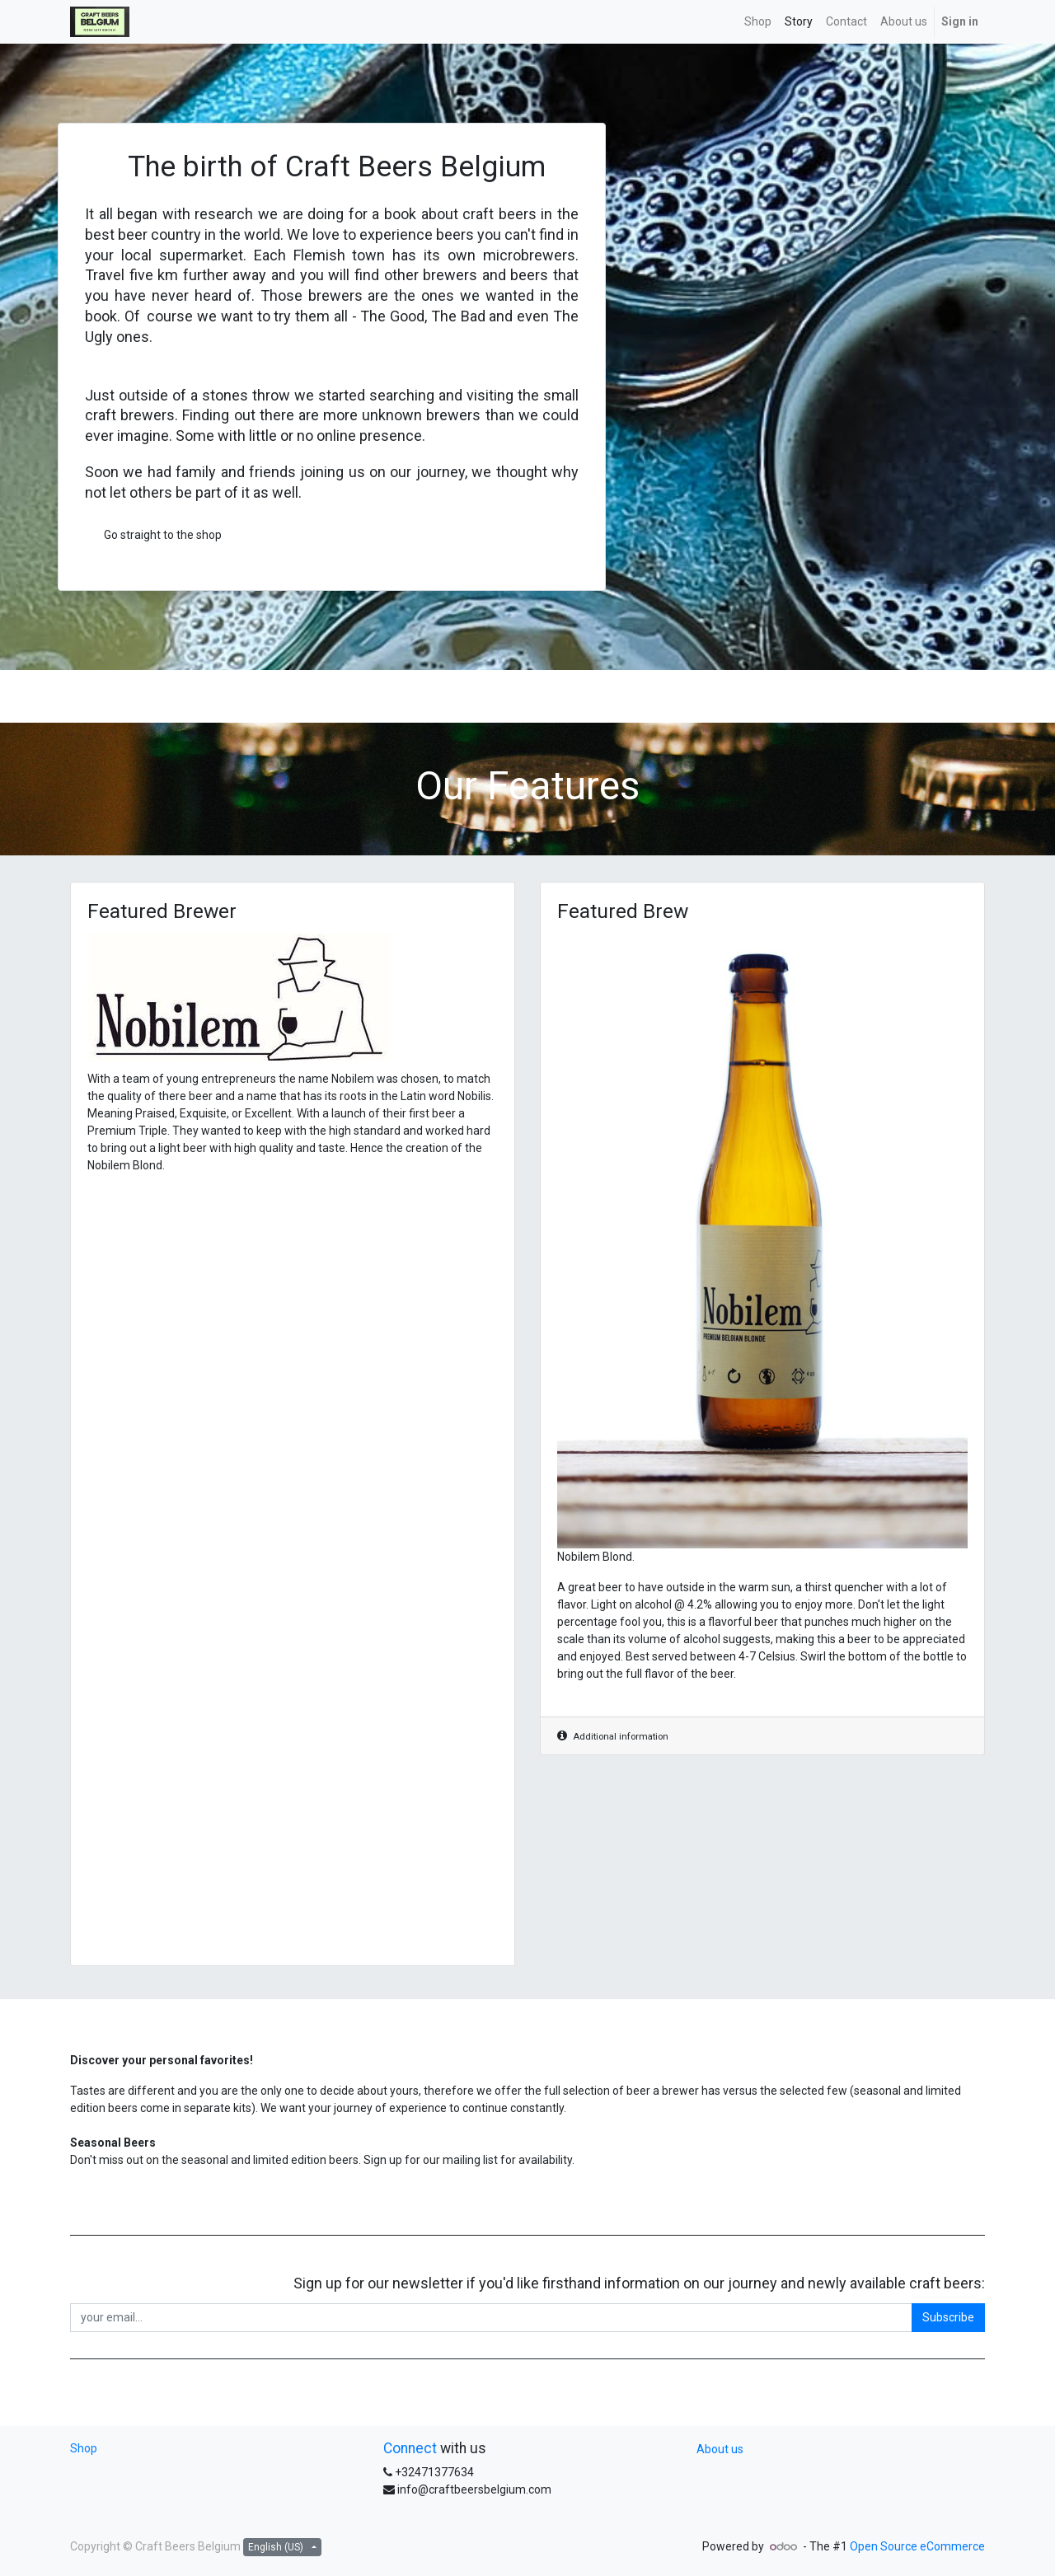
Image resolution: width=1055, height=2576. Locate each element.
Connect (410, 2448)
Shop (83, 2448)
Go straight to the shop (163, 534)
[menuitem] (758, 22)
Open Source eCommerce (917, 2546)
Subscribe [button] (948, 2317)
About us (719, 2449)
